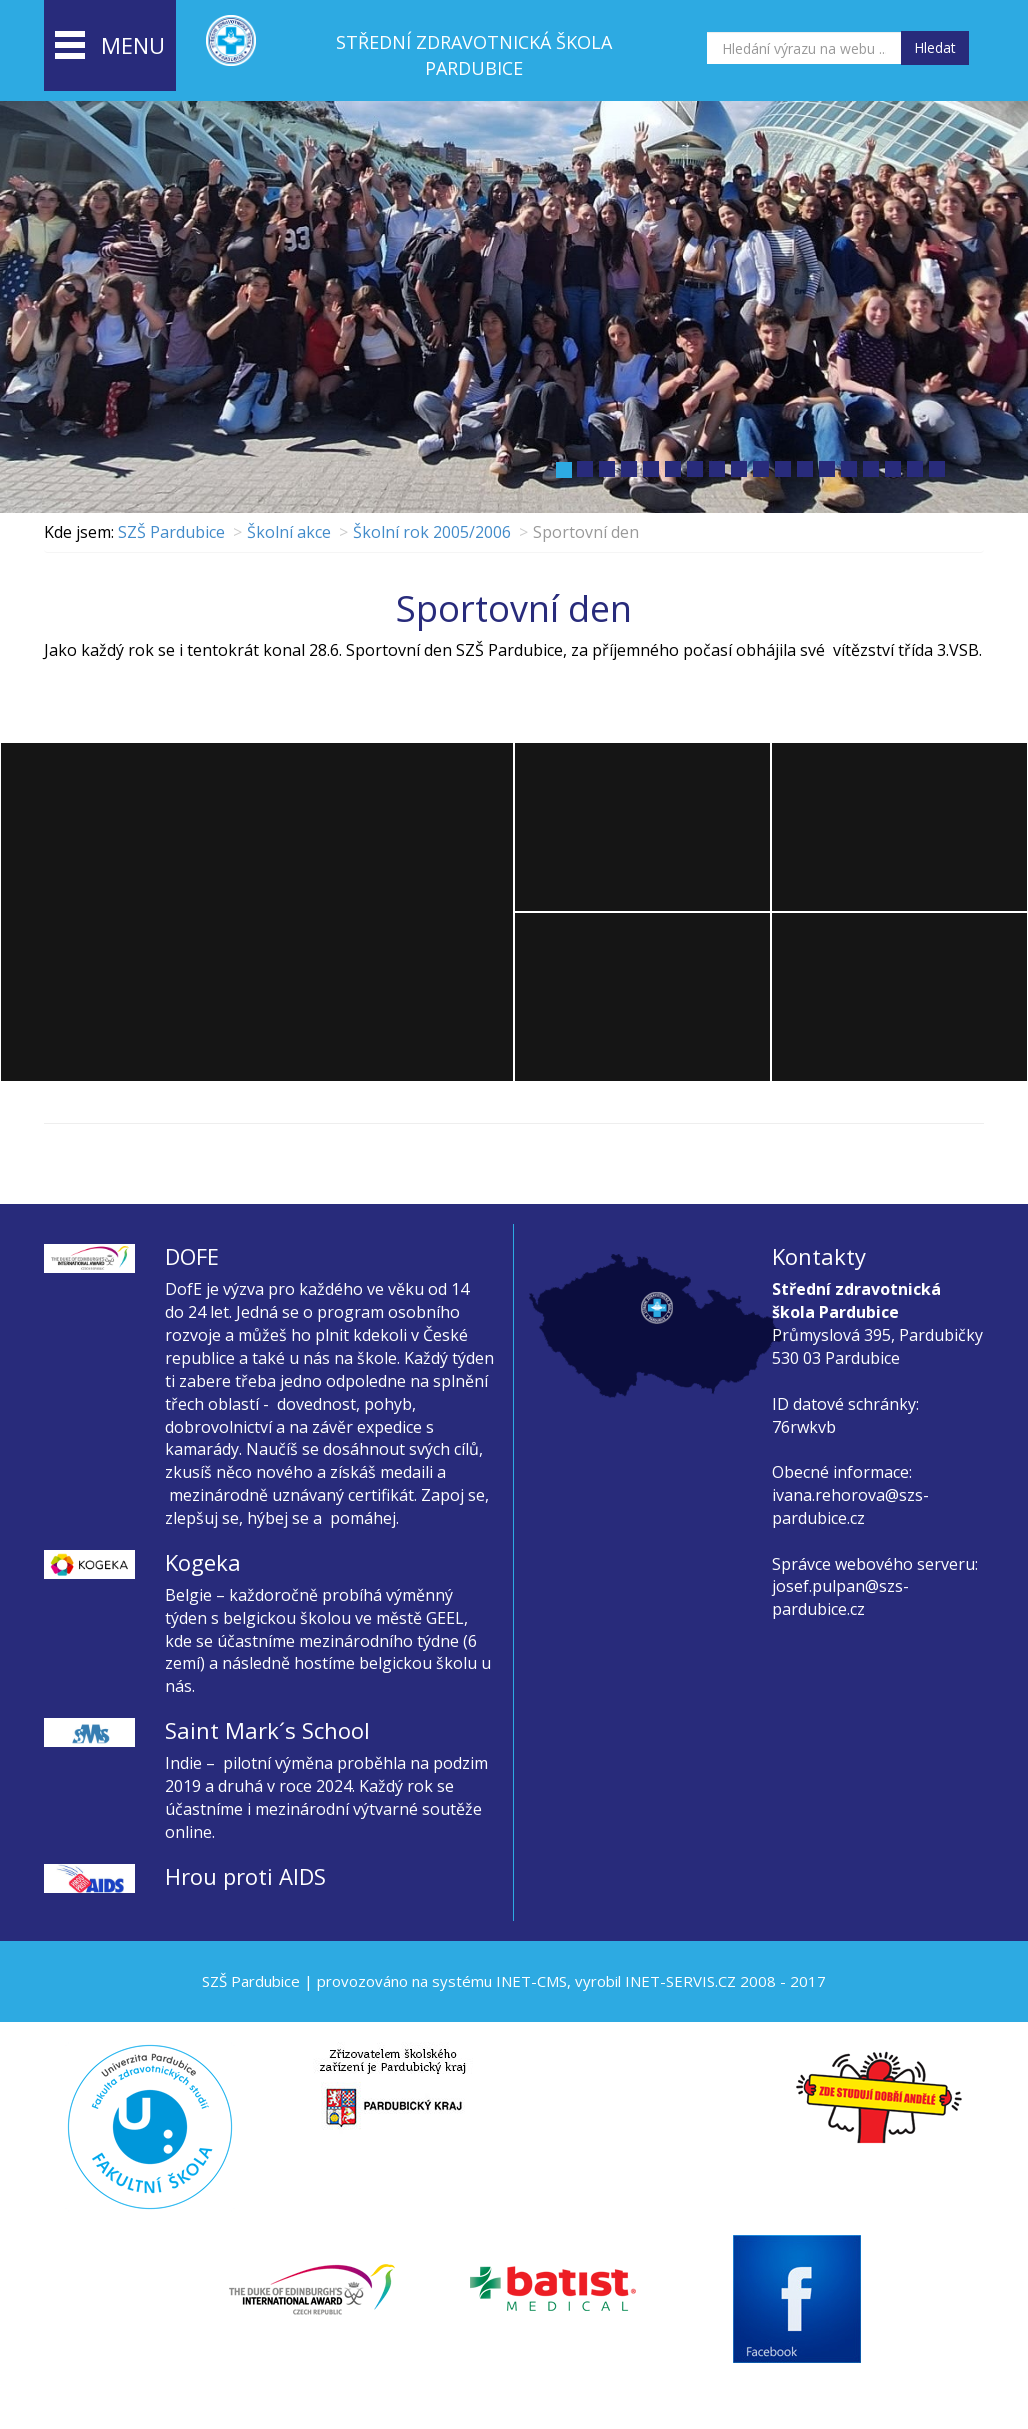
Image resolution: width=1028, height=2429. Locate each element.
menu (110, 47)
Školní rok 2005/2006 (432, 532)
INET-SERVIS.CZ (680, 1981)
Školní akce (289, 532)
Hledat (935, 47)
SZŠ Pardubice (171, 532)
